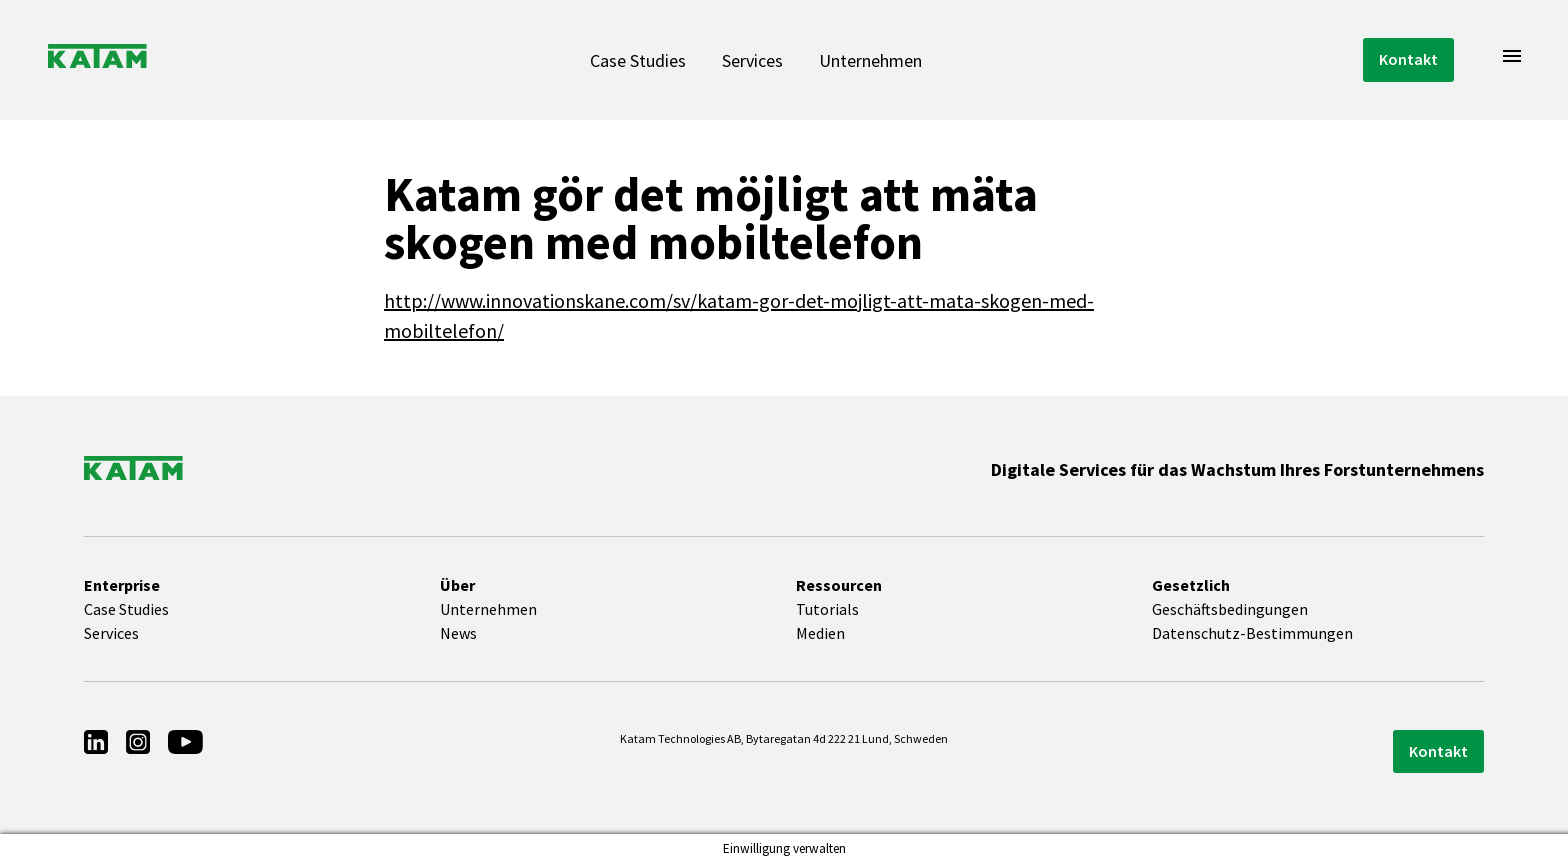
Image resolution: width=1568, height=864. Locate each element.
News (458, 633)
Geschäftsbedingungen (1230, 609)
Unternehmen (870, 60)
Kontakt (1408, 59)
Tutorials (827, 609)
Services (752, 60)
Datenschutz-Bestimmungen (1252, 633)
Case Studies (638, 60)
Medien (820, 633)
